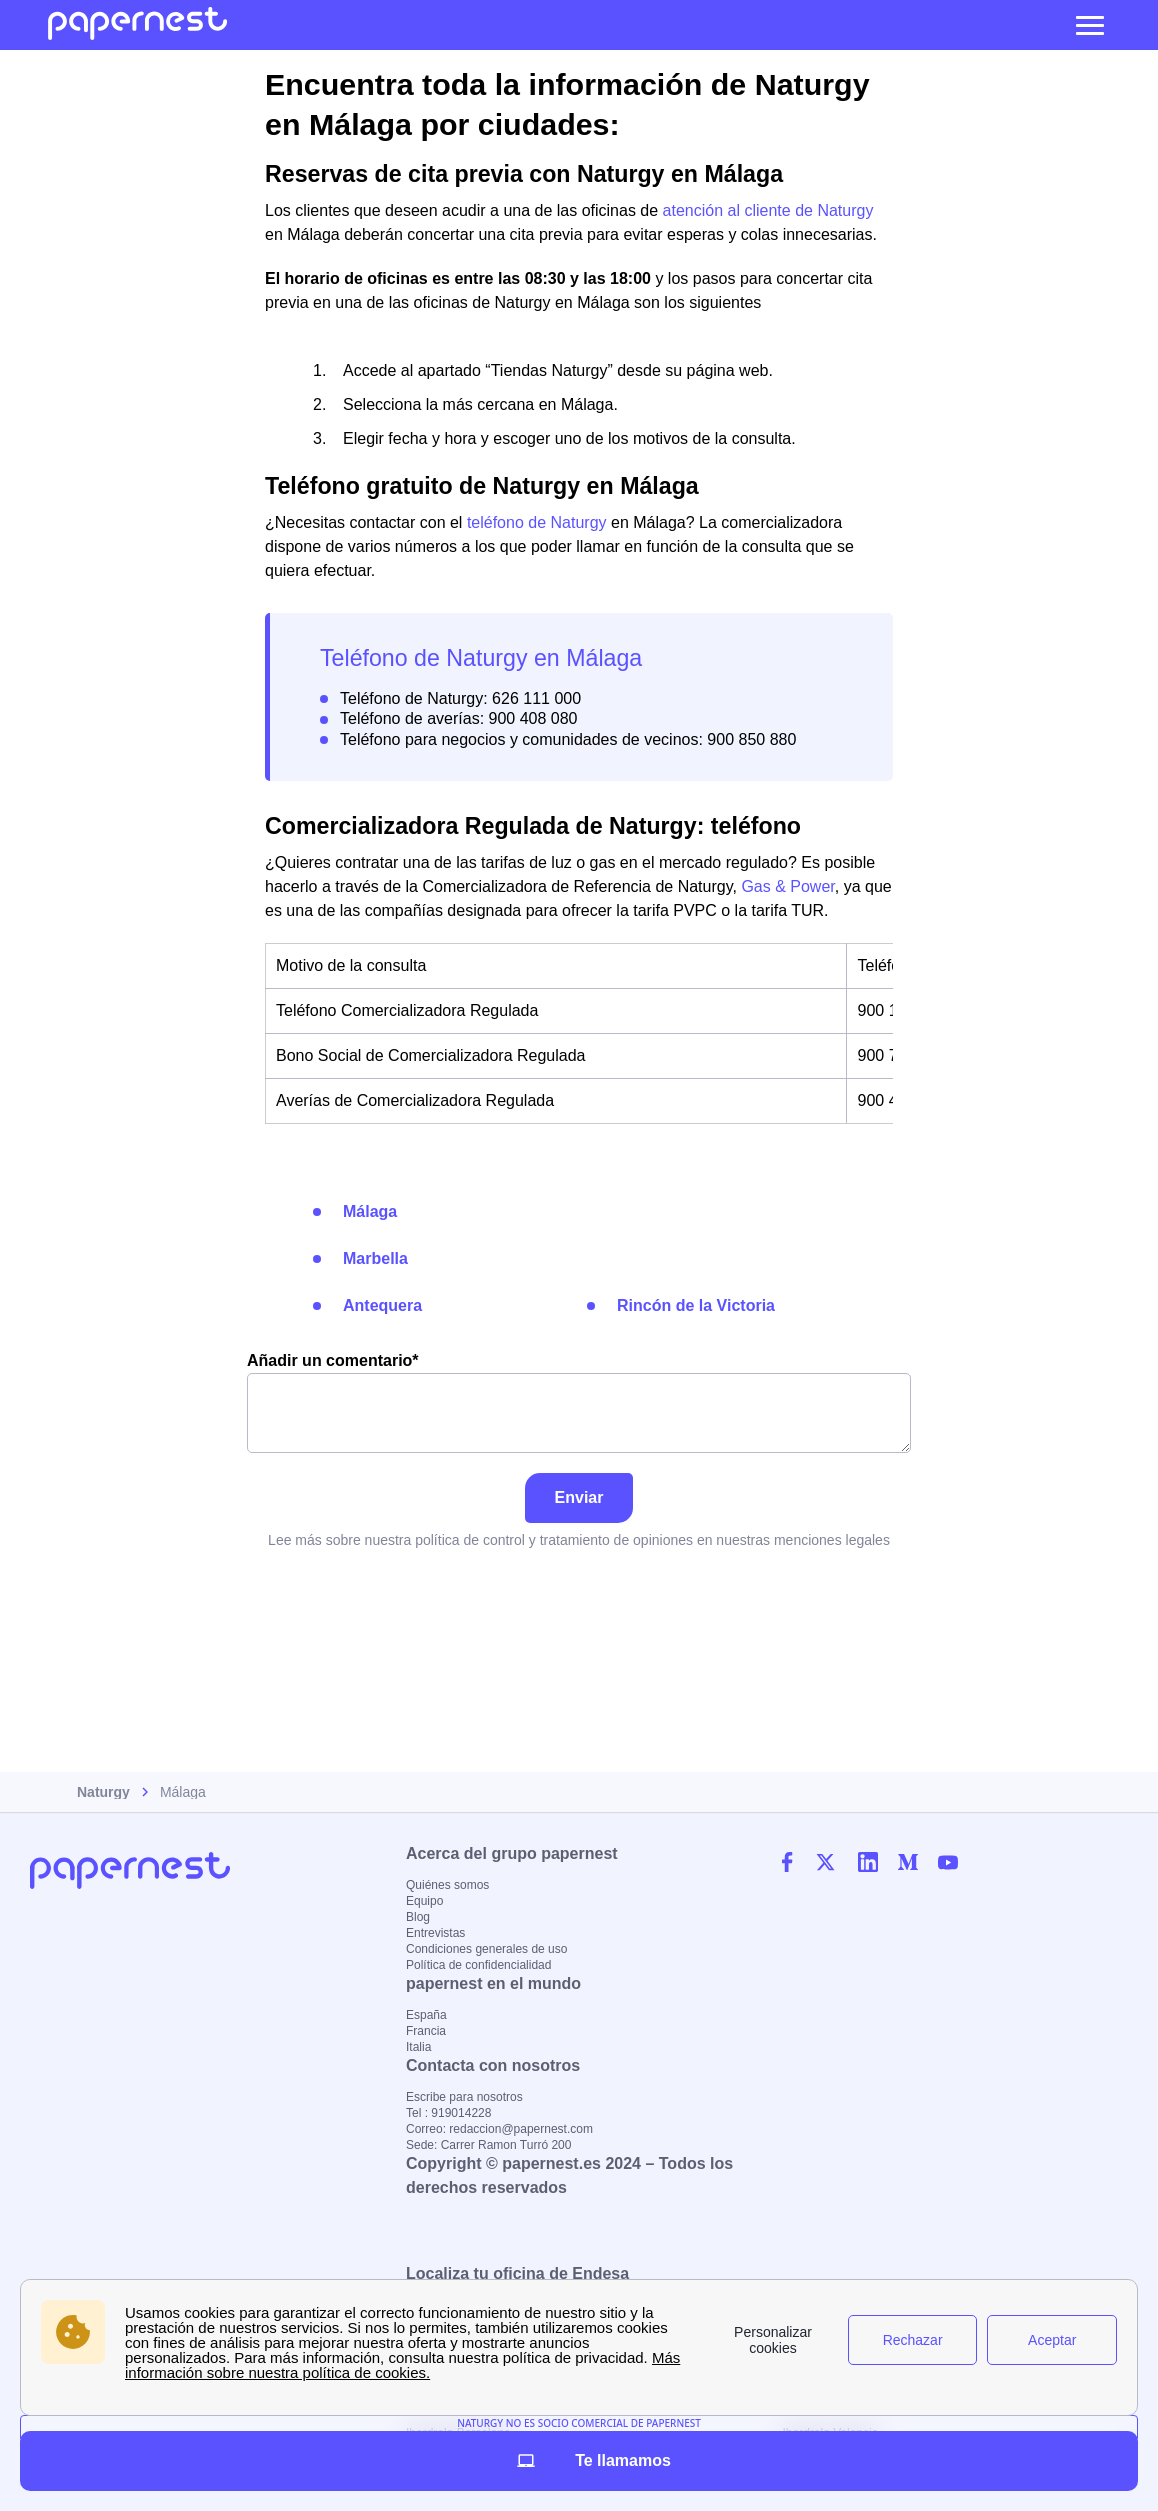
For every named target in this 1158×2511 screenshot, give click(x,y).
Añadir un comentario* (579, 1402)
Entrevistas (435, 1933)
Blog (418, 1917)
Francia (426, 2031)
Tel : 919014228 (448, 2113)
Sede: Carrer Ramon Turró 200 (488, 2145)
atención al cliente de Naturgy (768, 210)
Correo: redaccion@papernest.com (499, 2129)
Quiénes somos (447, 1885)
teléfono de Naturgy (537, 522)
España (426, 2015)
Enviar (579, 1497)
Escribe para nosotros (464, 2097)
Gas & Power (787, 886)
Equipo (424, 1901)
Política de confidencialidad (478, 1965)
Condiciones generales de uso (486, 1949)
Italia (418, 2047)
